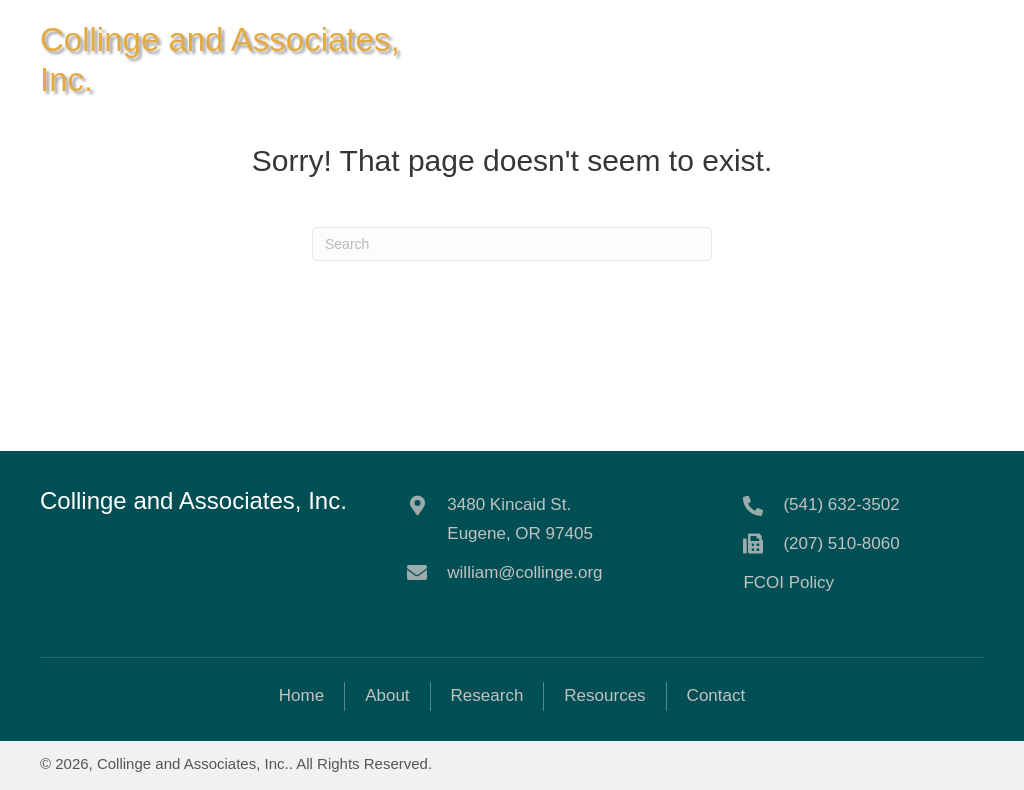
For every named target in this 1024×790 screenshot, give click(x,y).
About (387, 695)
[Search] (512, 244)
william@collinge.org (524, 572)
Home (301, 695)
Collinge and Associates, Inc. (193, 500)
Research (487, 695)
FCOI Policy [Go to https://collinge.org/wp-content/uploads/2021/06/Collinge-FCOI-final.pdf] (788, 582)
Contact (716, 695)
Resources (604, 695)
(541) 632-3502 (841, 504)
